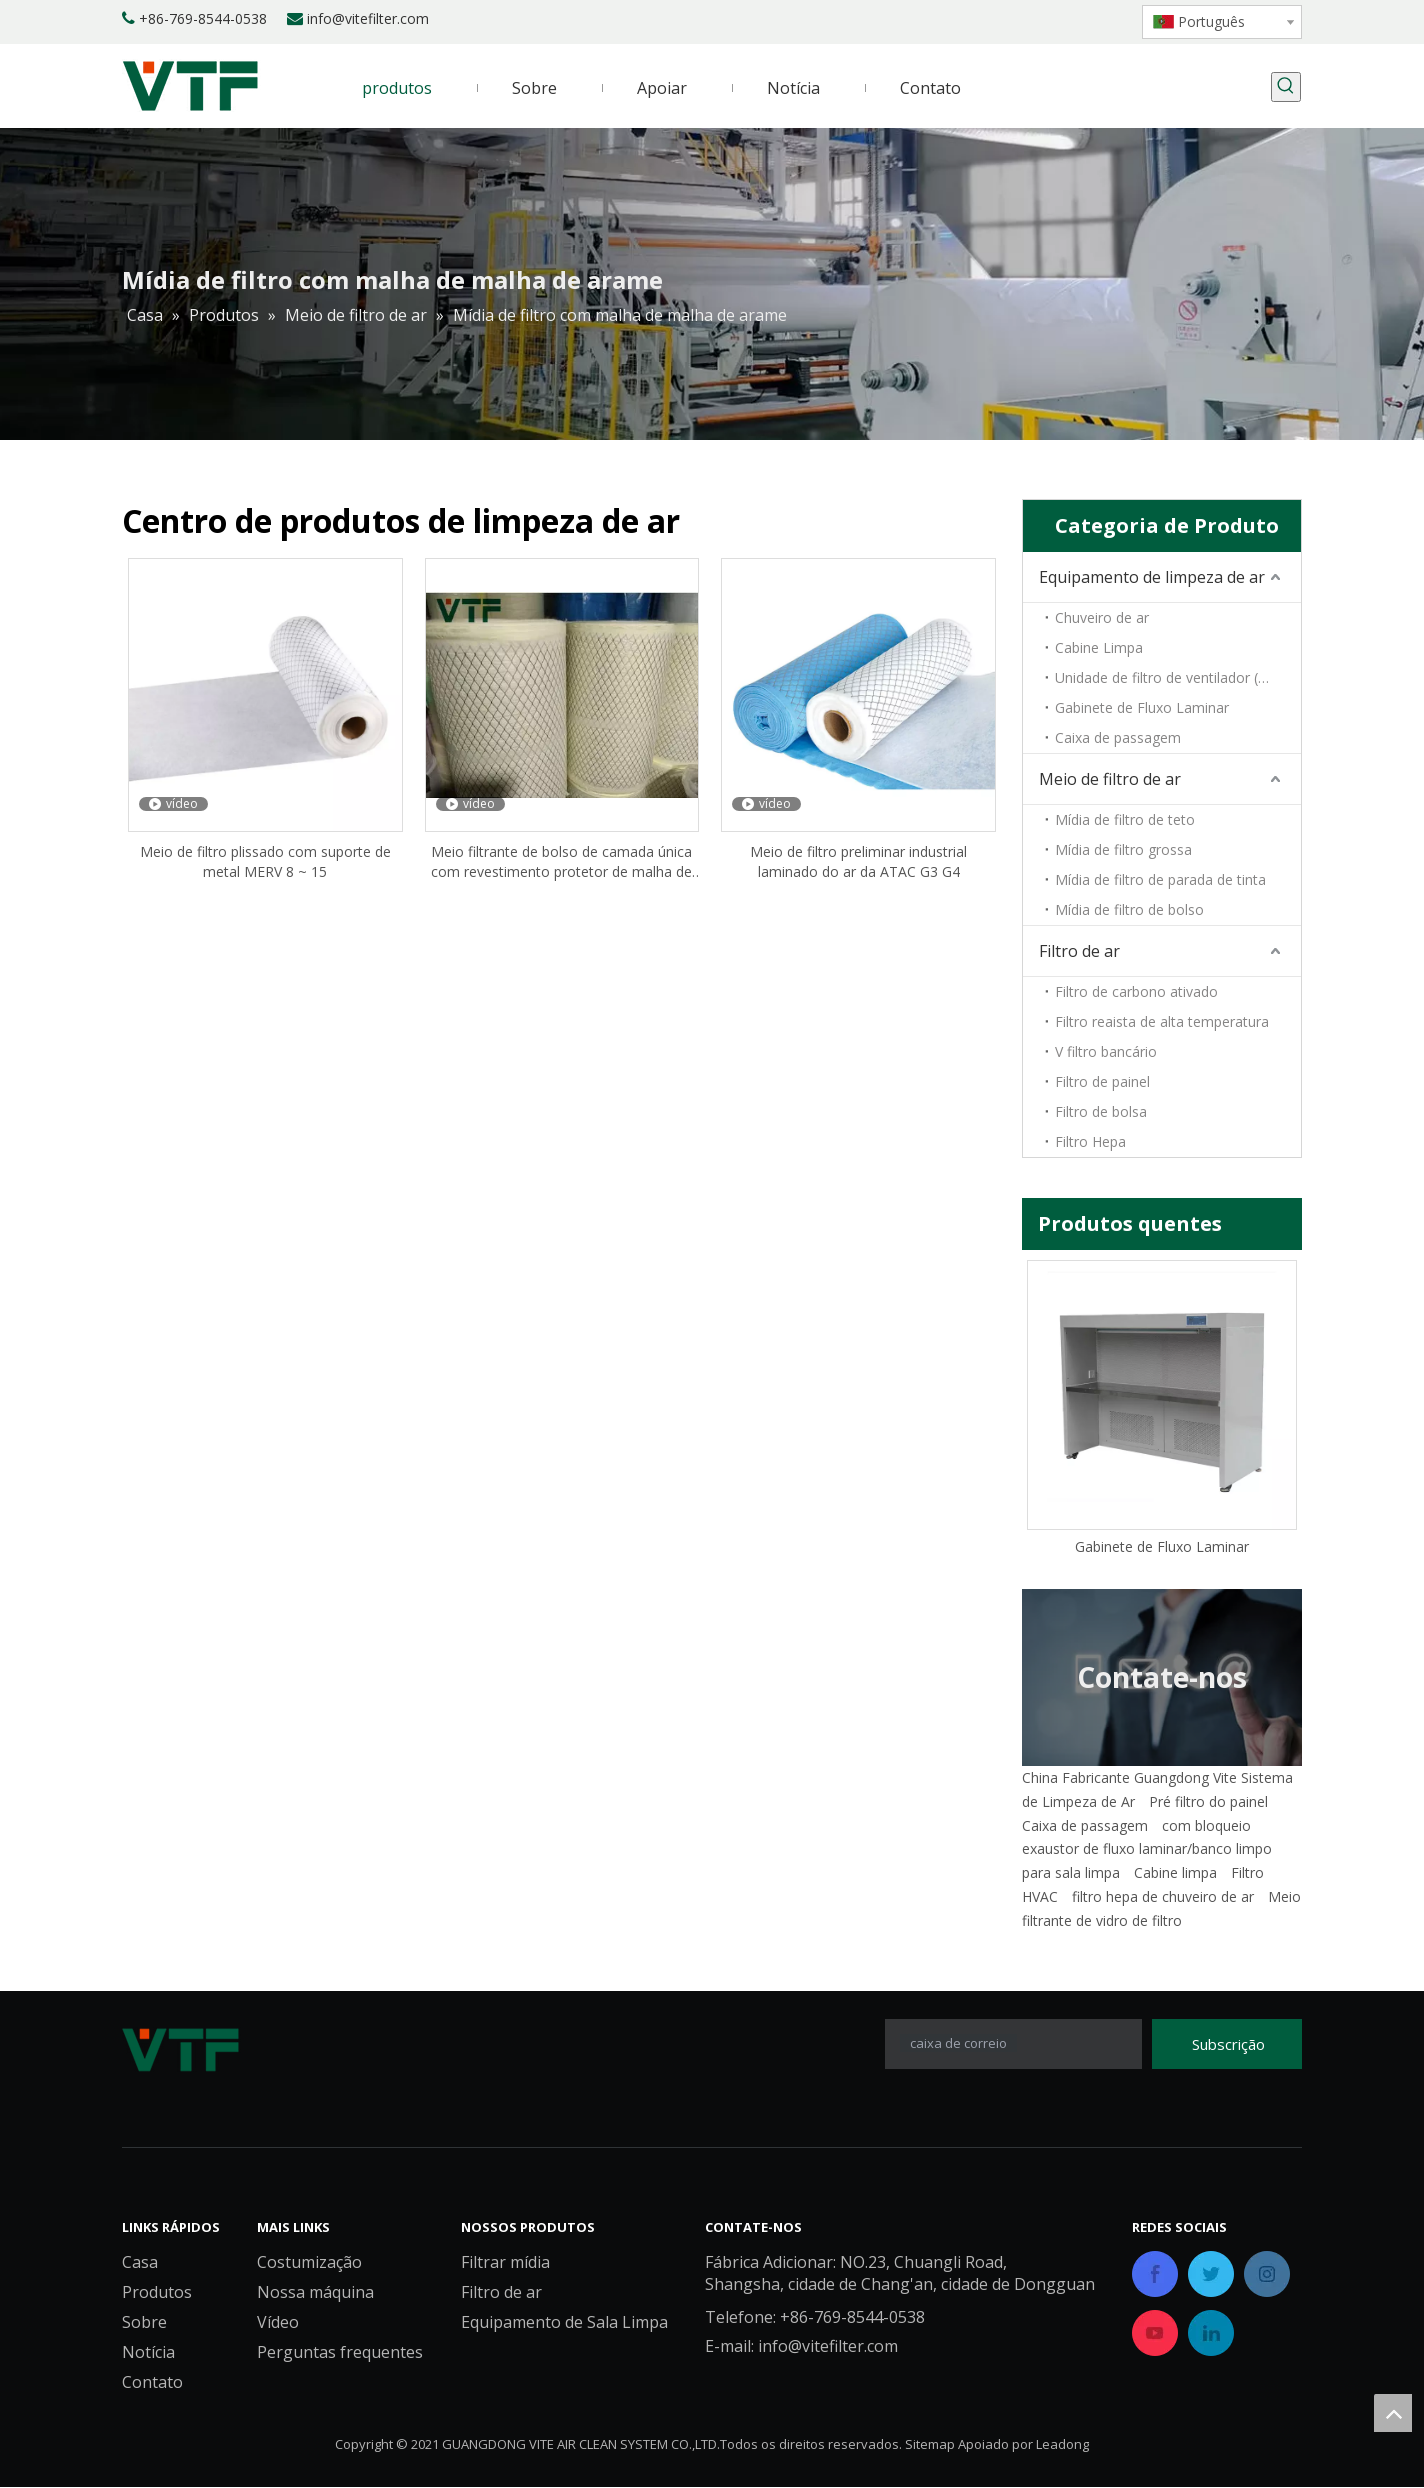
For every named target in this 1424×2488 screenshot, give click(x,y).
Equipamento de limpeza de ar (1152, 577)
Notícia (148, 2353)
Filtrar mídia (505, 2263)
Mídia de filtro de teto (1125, 819)
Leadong (1062, 2445)
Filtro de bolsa (1101, 1111)
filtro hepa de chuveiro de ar (1163, 1896)
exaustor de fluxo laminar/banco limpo (1147, 1848)
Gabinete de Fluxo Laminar (1142, 707)
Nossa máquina (315, 2293)
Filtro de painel (1102, 1081)
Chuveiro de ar (1102, 617)
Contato (152, 2383)
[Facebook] (982, 20)
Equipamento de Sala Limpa (564, 2323)
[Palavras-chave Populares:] (1286, 87)
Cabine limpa (1175, 1872)
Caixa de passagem (1118, 737)
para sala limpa (1071, 1872)
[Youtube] (1084, 20)
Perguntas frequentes (340, 2353)
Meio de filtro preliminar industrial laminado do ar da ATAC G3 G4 (858, 861)
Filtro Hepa (1090, 1141)
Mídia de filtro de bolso (1129, 909)
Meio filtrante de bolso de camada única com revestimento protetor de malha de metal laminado (561, 862)
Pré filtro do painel (1208, 1801)
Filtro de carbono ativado (1136, 991)
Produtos (157, 2293)
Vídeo (278, 2323)
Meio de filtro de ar (1110, 779)
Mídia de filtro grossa (1123, 849)
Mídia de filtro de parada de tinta (1160, 879)
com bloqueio (1206, 1825)
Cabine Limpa (1099, 647)
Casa (140, 2263)
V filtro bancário (1106, 1051)
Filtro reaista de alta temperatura (1162, 1021)
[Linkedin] (1016, 20)
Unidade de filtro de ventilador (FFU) (1172, 677)
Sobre (144, 2323)
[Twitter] (1050, 20)
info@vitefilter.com (368, 18)
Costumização (309, 2263)
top (1393, 2413)
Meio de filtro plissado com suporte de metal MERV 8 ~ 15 (265, 861)
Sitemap (930, 2445)
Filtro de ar (1079, 951)
